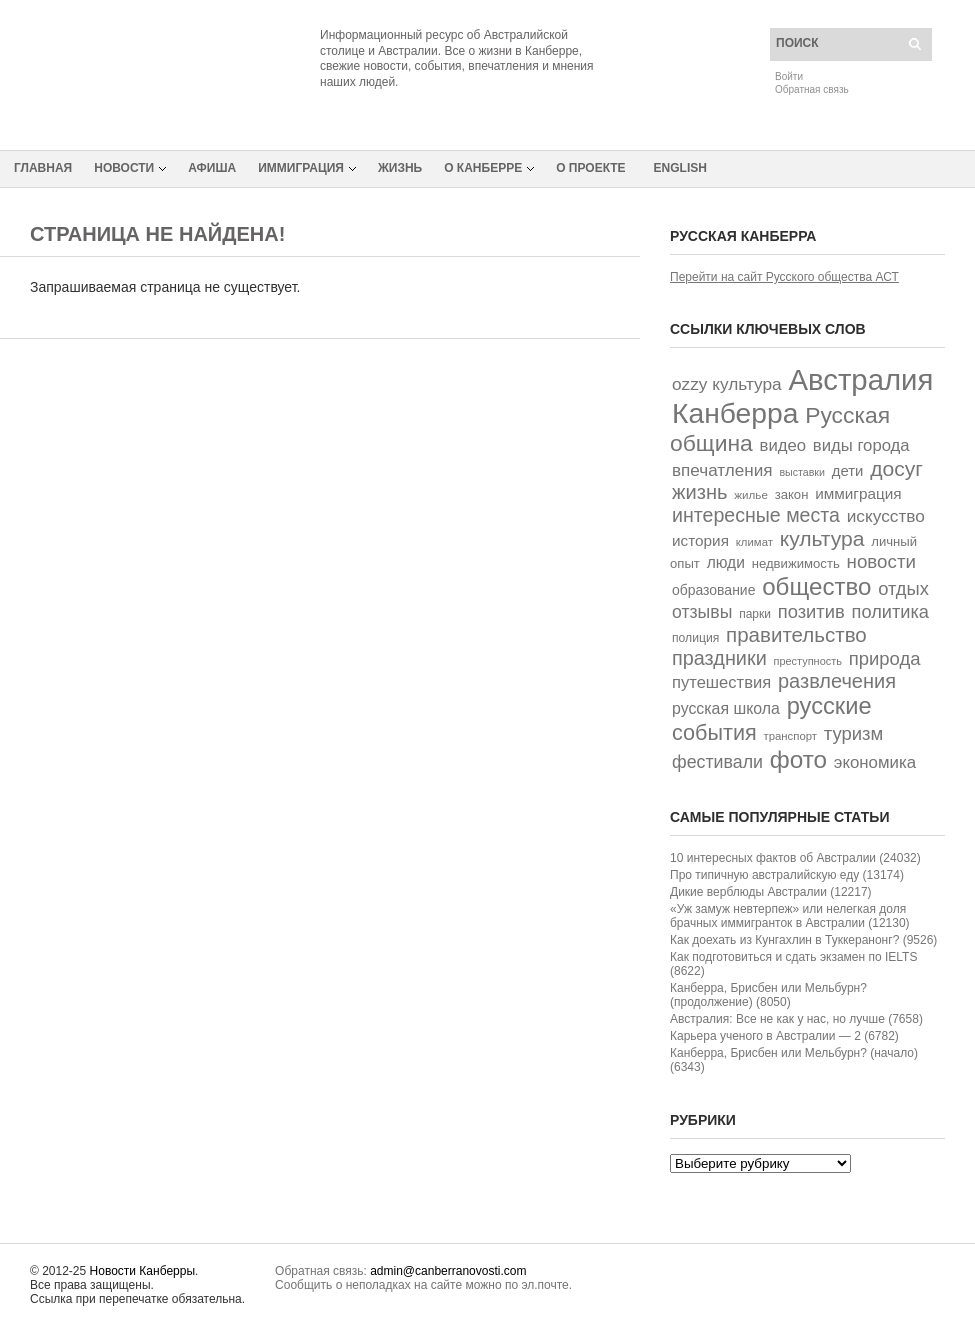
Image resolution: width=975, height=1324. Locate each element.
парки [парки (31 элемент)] (755, 614)
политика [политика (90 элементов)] (890, 612)
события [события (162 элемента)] (714, 732)
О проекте (590, 168)
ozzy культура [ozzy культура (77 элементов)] (727, 384)
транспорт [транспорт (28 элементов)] (790, 736)
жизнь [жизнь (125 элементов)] (700, 492)
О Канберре (483, 168)
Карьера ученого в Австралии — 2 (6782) (784, 1036)
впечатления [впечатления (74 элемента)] (722, 470)
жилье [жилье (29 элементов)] (751, 494)
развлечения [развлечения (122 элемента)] (837, 681)
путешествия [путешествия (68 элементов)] (721, 682)
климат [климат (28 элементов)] (754, 542)
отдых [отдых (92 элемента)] (903, 588)
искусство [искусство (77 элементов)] (886, 516)
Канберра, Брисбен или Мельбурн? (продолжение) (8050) (768, 995)
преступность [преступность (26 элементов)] (808, 661)
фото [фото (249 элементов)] (798, 759)
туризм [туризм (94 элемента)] (854, 733)
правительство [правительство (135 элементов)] (796, 634)
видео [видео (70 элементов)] (783, 445)
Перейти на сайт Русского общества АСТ (784, 277)
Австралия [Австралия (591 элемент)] (860, 379)
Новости (124, 168)
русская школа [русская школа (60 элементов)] (726, 708)
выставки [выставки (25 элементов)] (802, 472)
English (680, 168)
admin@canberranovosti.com (448, 1271)
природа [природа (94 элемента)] (885, 658)
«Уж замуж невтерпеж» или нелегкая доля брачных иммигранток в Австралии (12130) (790, 916)
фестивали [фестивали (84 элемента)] (717, 762)
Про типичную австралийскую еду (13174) (787, 875)
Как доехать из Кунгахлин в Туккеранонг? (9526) (803, 940)
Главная (43, 168)
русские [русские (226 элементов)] (829, 706)
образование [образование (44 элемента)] (713, 590)
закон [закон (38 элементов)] (792, 494)
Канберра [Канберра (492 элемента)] (735, 413)
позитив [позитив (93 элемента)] (811, 611)
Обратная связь (812, 89)
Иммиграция (301, 168)
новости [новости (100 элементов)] (881, 561)
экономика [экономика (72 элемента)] (875, 762)
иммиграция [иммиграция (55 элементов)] (858, 493)
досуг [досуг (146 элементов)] (896, 468)
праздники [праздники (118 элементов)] (719, 658)
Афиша (212, 168)
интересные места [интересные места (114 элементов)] (756, 515)
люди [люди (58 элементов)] (726, 562)
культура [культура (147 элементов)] (822, 538)
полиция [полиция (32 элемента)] (695, 638)
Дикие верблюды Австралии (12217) (771, 892)
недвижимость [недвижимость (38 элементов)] (796, 563)
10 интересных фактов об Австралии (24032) (795, 858)
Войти (789, 76)
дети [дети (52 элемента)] (848, 470)
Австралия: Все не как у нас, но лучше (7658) (796, 1019)
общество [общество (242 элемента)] (816, 586)
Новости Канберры (142, 1271)
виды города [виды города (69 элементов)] (861, 445)
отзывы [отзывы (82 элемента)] (702, 612)
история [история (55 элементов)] (700, 540)
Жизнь (400, 168)
